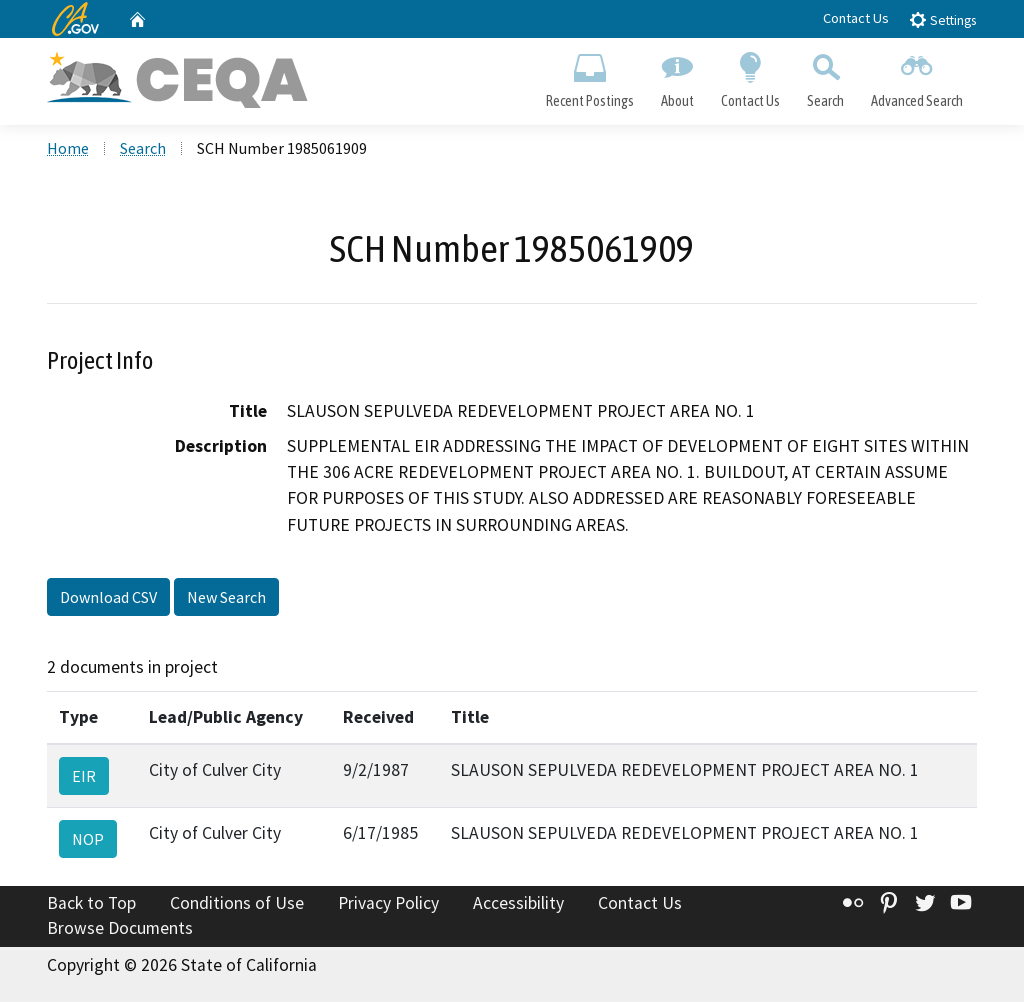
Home (68, 149)
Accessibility (518, 904)
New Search (226, 598)
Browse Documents (120, 929)
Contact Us (856, 18)
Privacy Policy (388, 904)
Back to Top (91, 904)
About (677, 76)
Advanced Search (917, 76)
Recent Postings (589, 76)
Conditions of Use (237, 904)
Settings (942, 19)
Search (826, 76)
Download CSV (108, 598)
